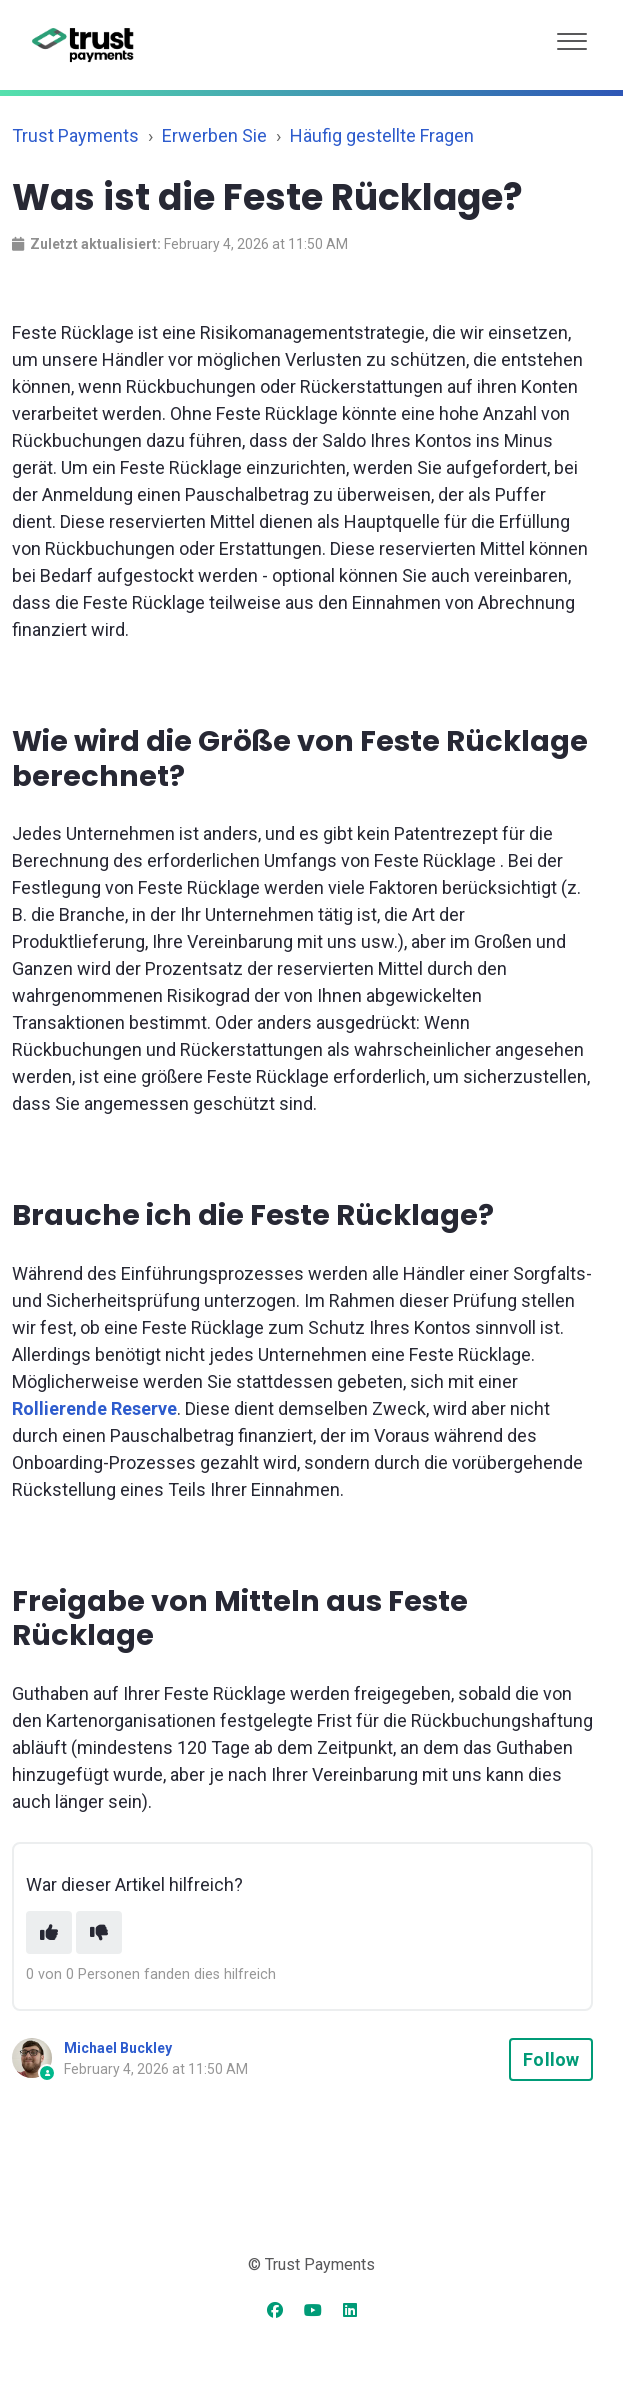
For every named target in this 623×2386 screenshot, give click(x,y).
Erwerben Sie (214, 135)
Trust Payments (75, 135)
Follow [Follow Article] (551, 2059)
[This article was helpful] (49, 1932)
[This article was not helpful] (99, 1932)
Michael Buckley (118, 2048)
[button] (572, 36)
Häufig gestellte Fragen (382, 135)
